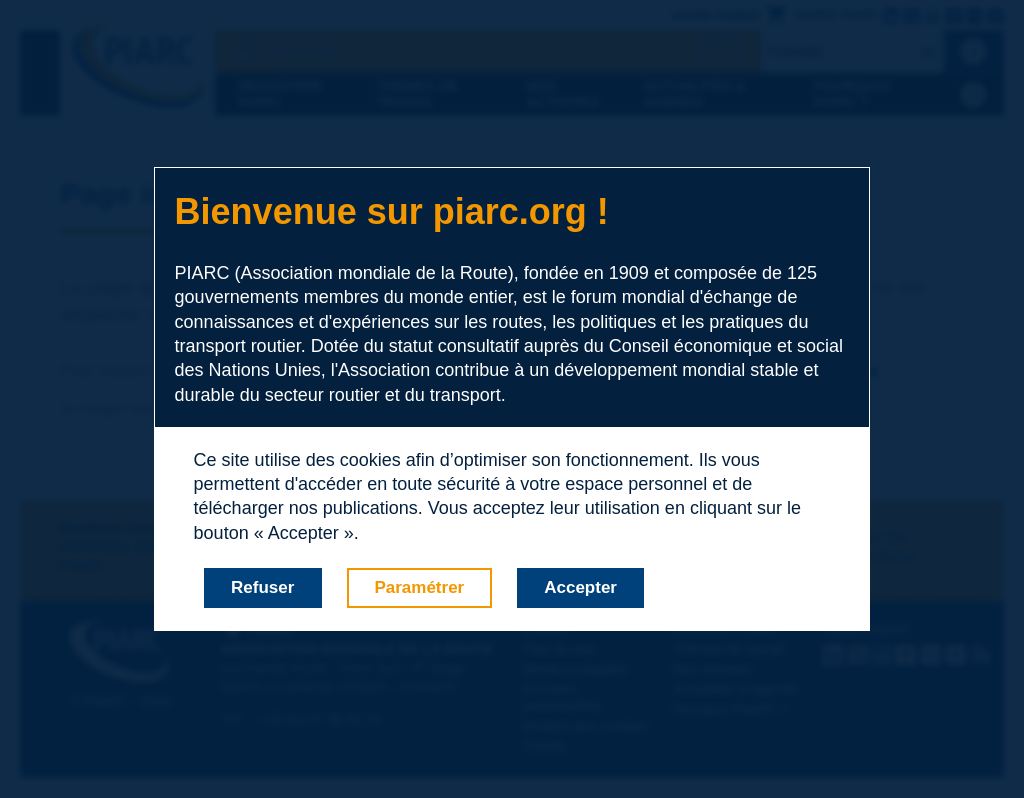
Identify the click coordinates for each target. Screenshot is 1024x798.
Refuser (262, 587)
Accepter (580, 587)
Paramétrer (419, 587)
